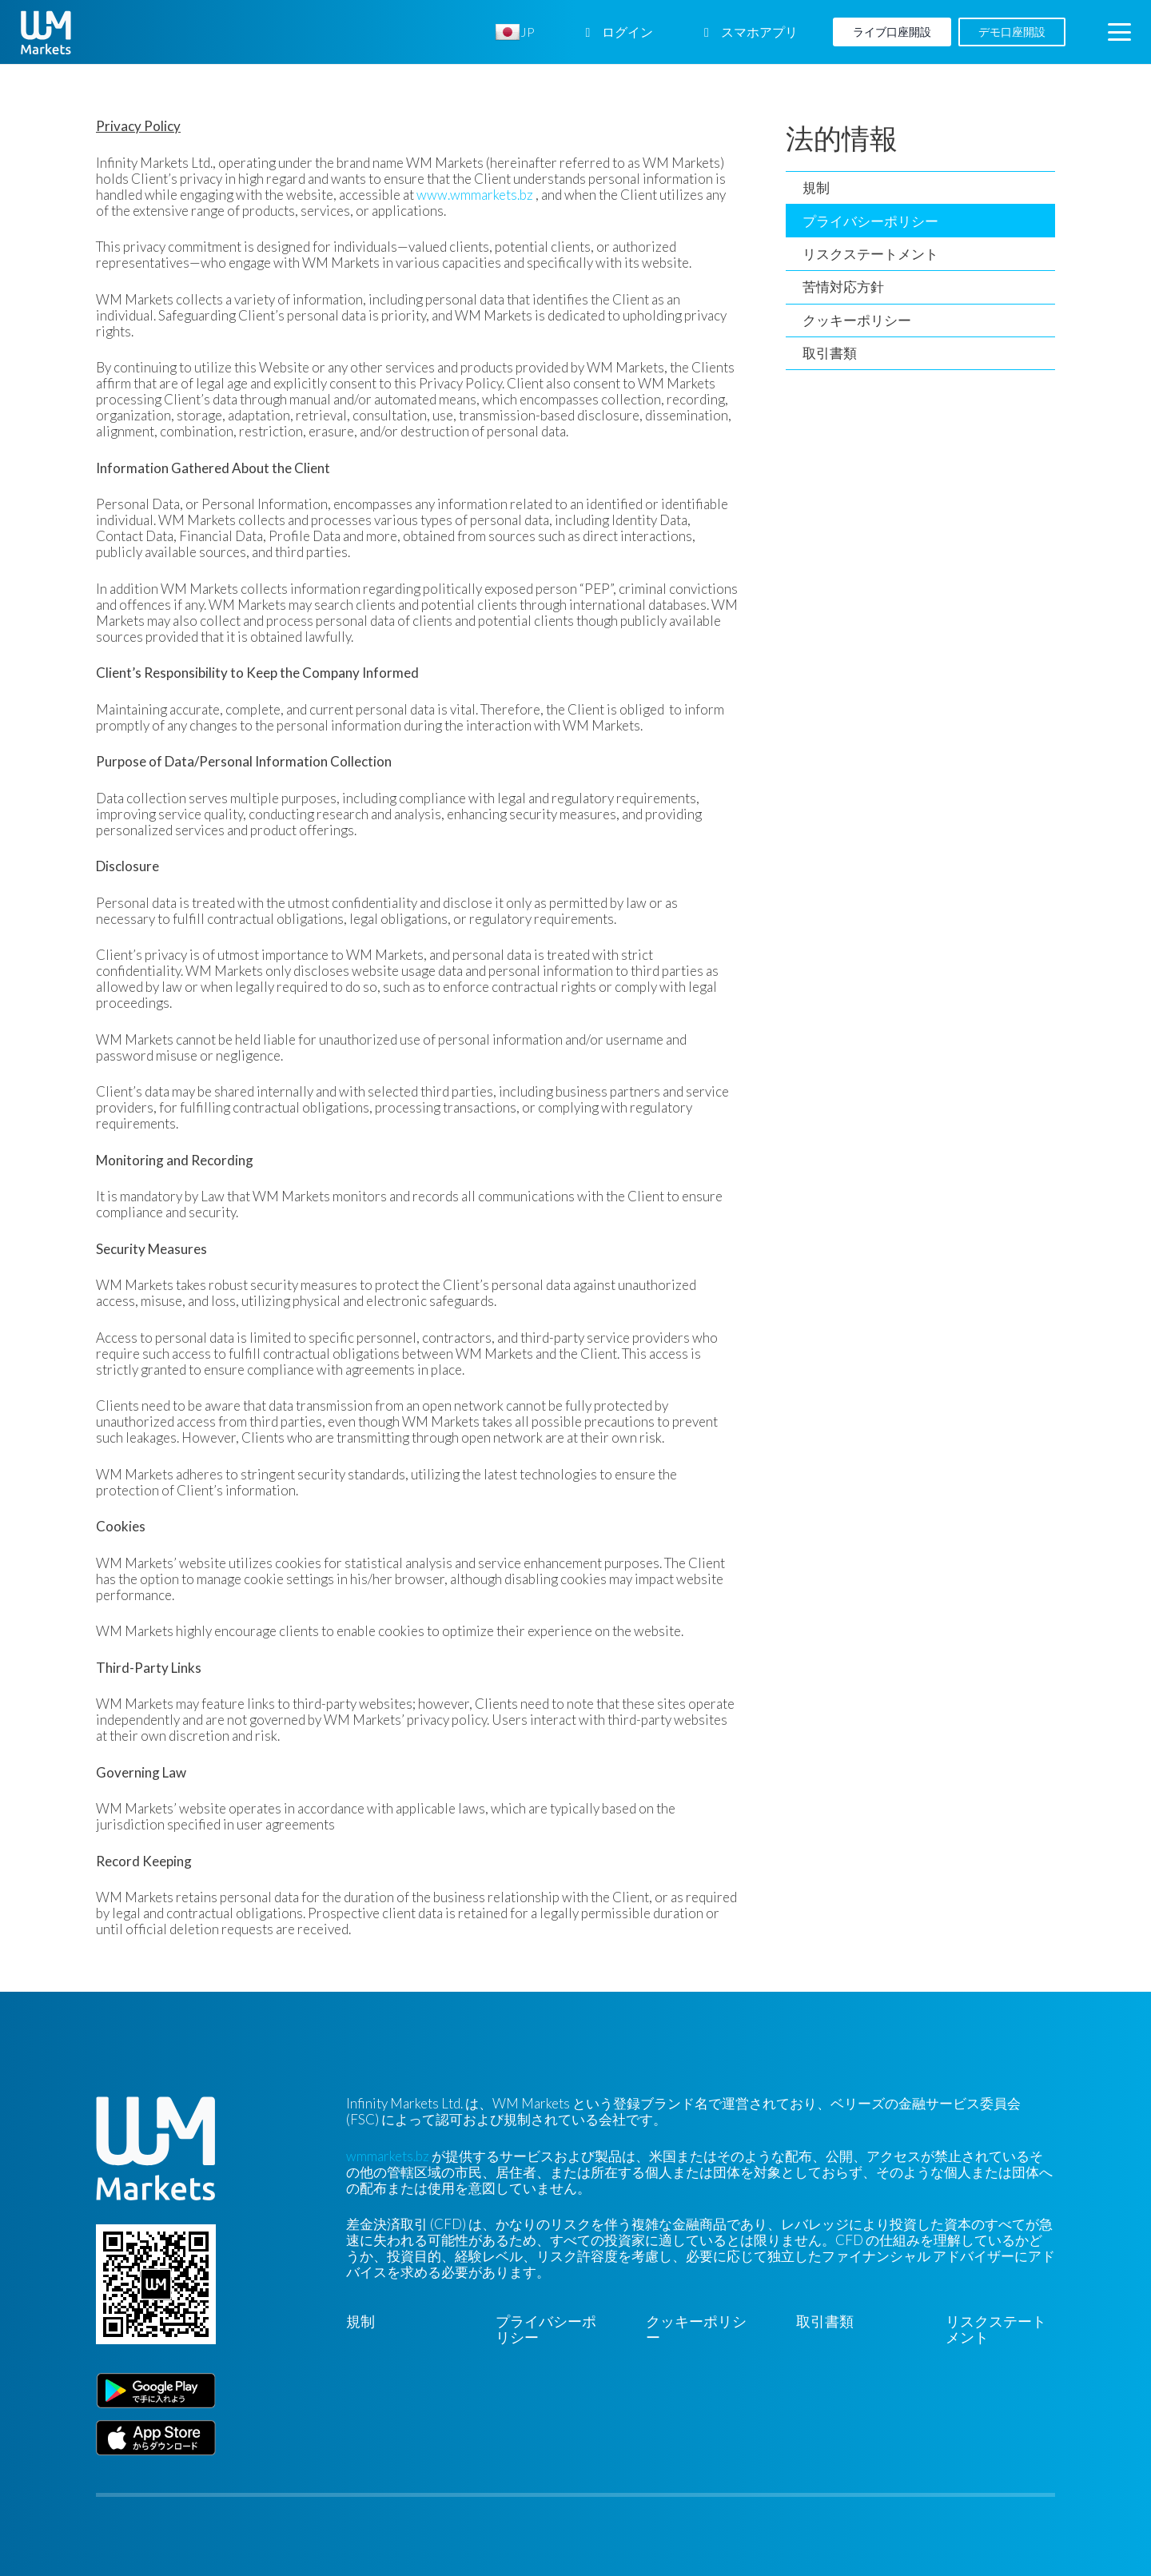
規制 (816, 187)
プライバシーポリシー (870, 221)
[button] (1119, 32)
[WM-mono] (46, 32)
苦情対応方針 (843, 286)
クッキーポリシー (857, 320)
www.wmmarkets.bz (474, 194)
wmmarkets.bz (387, 2156)
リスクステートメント (870, 253)
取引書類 (830, 352)
